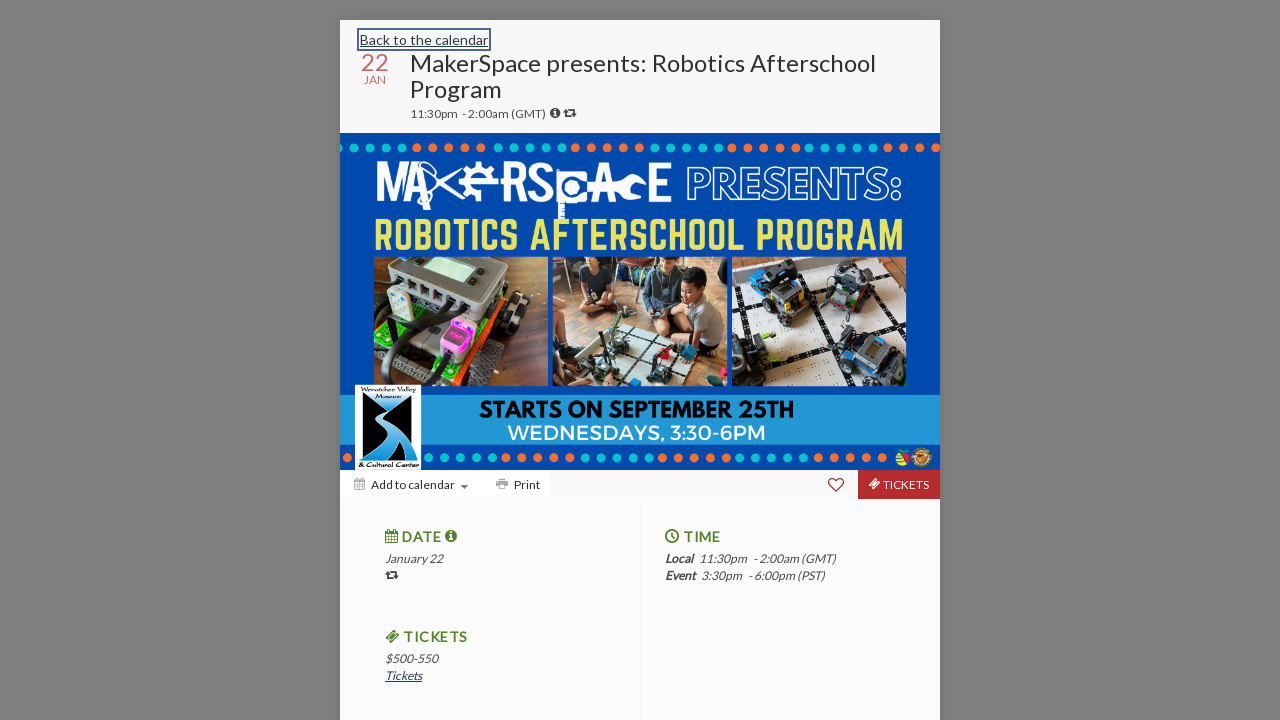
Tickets (403, 675)
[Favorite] (836, 485)
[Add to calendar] (411, 484)
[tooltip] (555, 113)
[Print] (516, 484)
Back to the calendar (424, 39)
